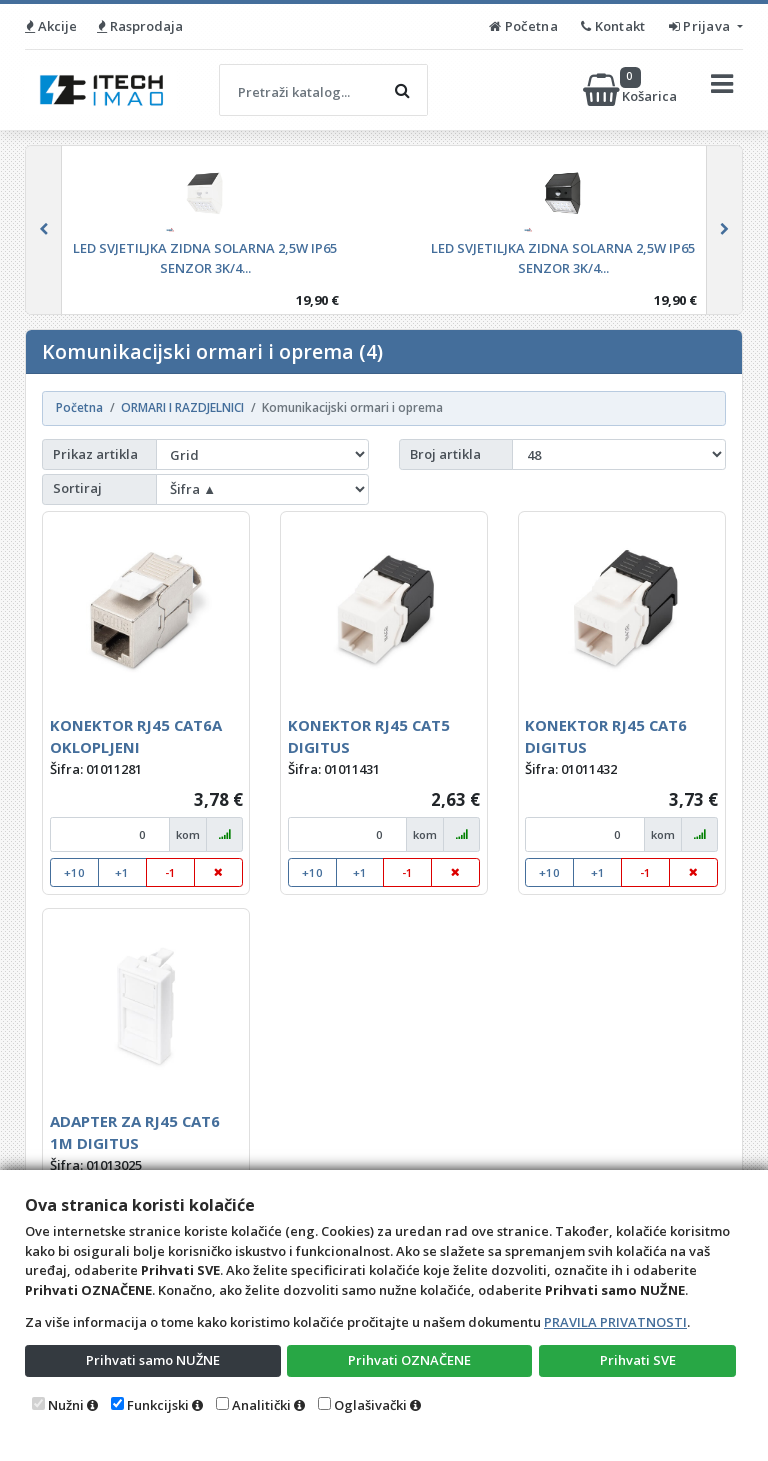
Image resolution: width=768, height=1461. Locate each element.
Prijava (701, 26)
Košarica (631, 90)
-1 (170, 872)
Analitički (261, 1405)
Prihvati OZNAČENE (409, 1360)
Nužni (66, 1405)
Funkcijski (158, 1405)
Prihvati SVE (638, 1360)
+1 (122, 872)
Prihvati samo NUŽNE (153, 1360)
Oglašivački (370, 1405)
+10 (74, 872)
